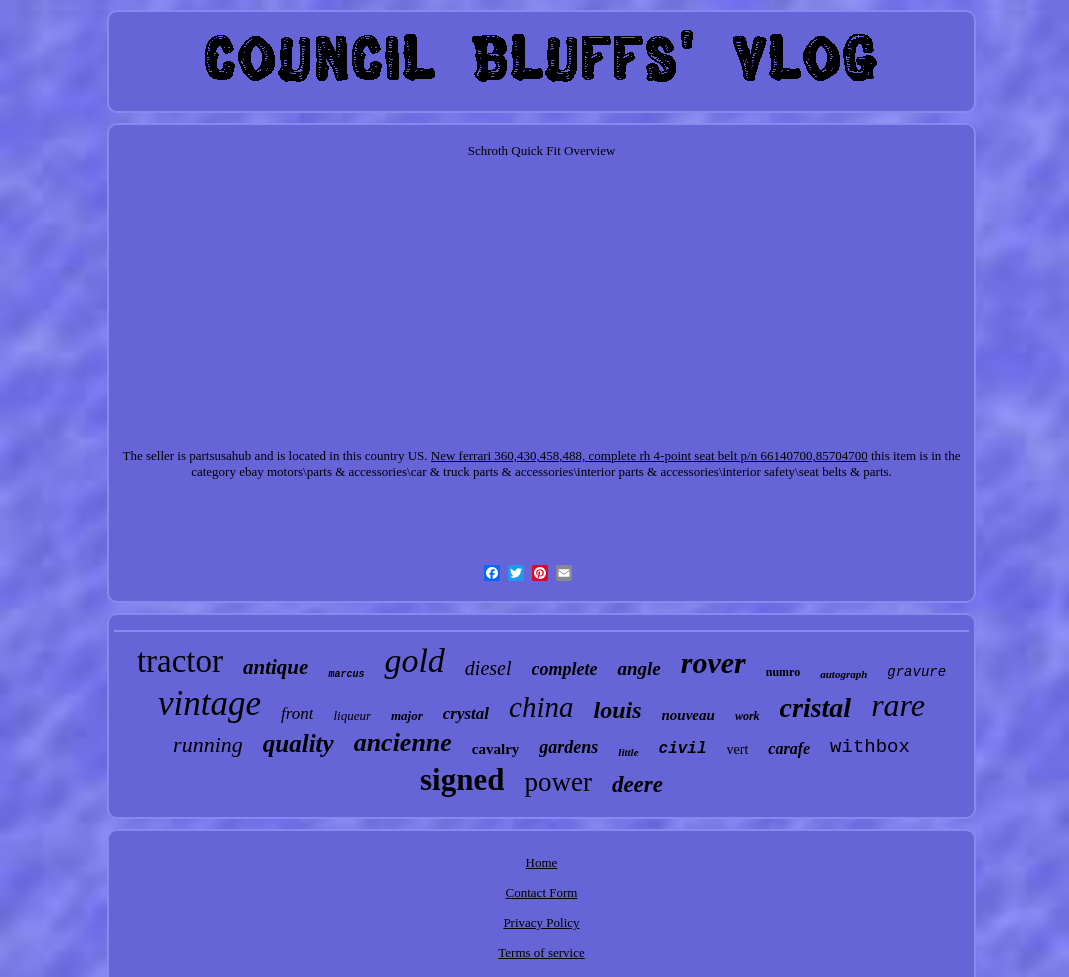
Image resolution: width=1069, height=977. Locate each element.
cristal (816, 707)
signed (462, 779)
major (407, 715)
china (541, 707)
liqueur (352, 715)
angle (638, 668)
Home (542, 862)
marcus (346, 674)
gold (414, 660)
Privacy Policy (541, 922)
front (297, 713)
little (628, 752)
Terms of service (541, 952)
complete (565, 669)
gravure (916, 672)
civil (683, 749)
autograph (843, 674)
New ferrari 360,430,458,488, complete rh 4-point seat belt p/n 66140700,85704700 (649, 455)
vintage (209, 703)
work (747, 716)
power (557, 782)
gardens (568, 747)
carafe (789, 748)
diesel (488, 668)
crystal (466, 713)
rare (898, 705)
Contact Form (542, 892)
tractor (180, 661)
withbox (870, 747)
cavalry (495, 749)
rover (713, 662)
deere (637, 784)
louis (618, 710)
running (208, 744)
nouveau (688, 715)
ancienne (403, 742)
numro (783, 672)
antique (275, 667)
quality (298, 743)
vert (738, 749)
